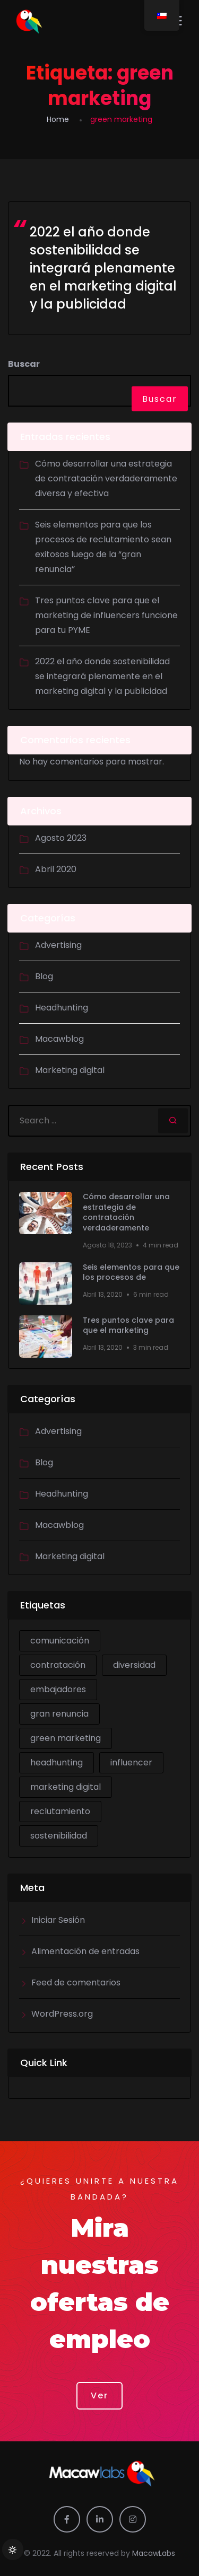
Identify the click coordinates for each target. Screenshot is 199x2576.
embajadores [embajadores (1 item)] (58, 1689)
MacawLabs (153, 2553)
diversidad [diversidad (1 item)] (134, 1665)
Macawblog (59, 1039)
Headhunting (61, 1007)
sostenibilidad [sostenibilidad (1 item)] (58, 1836)
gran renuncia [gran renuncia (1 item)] (59, 1714)
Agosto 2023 (60, 838)
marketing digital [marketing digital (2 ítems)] (65, 1787)
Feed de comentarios (75, 1982)
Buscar (24, 364)
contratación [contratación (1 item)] (57, 1665)
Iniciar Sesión (58, 1920)
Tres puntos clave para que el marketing (128, 1325)
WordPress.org (62, 2014)
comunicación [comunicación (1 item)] (59, 1640)
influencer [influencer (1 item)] (131, 1762)
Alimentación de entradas (85, 1951)
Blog (44, 976)
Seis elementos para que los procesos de (131, 1272)
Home (58, 119)
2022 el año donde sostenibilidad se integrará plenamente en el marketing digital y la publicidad (103, 268)
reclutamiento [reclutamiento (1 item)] (60, 1811)
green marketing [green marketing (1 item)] (65, 1738)
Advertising (58, 945)
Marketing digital (70, 1070)
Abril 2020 (55, 869)
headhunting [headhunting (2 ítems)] (56, 1762)
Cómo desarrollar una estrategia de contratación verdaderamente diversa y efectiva (106, 478)
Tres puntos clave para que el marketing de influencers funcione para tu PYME (106, 615)
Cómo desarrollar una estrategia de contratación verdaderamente (126, 1212)
